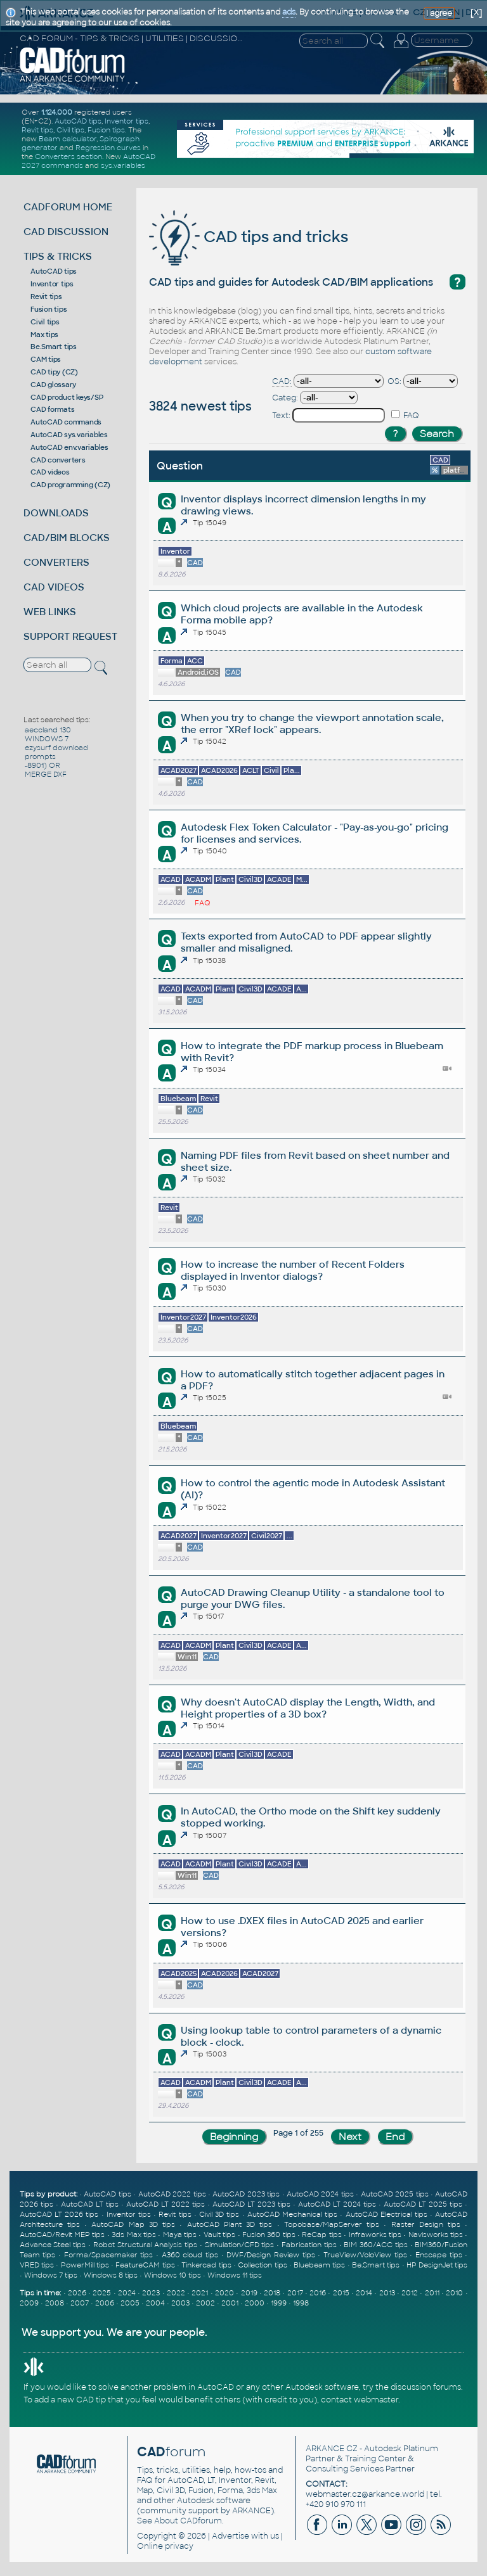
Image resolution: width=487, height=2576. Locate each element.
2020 (224, 2292)
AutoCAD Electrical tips (386, 2214)
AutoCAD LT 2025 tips (423, 2204)
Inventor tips (126, 121)
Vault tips (219, 2234)
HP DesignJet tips (437, 2264)
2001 (229, 2303)
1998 (301, 2303)
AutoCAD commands (65, 422)
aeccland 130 (48, 729)
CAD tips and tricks (248, 236)
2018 (272, 2292)
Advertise (230, 2536)
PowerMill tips (85, 2264)
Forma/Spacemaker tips (108, 2254)
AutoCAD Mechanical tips (292, 2214)
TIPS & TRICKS (57, 256)
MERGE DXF (46, 774)
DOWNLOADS (56, 513)
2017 (295, 2292)
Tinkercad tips (206, 2264)
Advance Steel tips (53, 2244)
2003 (180, 2303)
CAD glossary (53, 384)
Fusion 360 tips (268, 2234)
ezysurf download (56, 747)
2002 (205, 2303)
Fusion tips (106, 129)
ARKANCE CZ (332, 2449)
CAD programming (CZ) (70, 484)
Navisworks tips (435, 2234)
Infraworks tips (375, 2234)
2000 (254, 2303)
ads (288, 12)
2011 (432, 2292)
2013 (387, 2292)
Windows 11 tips (234, 2275)
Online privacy (165, 2546)
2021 (200, 2292)
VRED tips (37, 2264)
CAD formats (52, 409)
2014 (364, 2292)
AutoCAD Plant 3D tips (230, 2224)
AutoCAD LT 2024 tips (337, 2204)
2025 (102, 2292)
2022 (176, 2292)
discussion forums (426, 2387)
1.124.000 (56, 112)
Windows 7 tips (50, 2275)
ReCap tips (321, 2234)
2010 (454, 2292)
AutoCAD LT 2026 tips (59, 2214)
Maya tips (180, 2234)
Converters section (68, 156)
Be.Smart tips (53, 346)
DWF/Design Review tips (270, 2254)
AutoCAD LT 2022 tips (165, 2204)
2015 (341, 2292)
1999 (279, 2303)
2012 (409, 2292)
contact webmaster (359, 2400)
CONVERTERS (56, 562)
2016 (317, 2292)
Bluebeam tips (319, 2264)
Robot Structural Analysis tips (145, 2244)
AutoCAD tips (78, 121)
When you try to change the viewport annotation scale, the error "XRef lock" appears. (312, 723)
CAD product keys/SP (66, 397)
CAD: (282, 381)
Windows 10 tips (172, 2275)
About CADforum (188, 2521)
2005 (130, 2303)
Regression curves (108, 147)
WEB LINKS (49, 612)
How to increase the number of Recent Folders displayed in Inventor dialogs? (293, 1270)
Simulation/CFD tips (240, 2244)
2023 (151, 2292)
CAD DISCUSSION (65, 232)
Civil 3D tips (219, 2214)
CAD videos (50, 472)
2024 (127, 2292)
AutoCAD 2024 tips (320, 2194)
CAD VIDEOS (53, 587)
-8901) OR (42, 765)
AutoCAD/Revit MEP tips (62, 2234)
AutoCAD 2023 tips (246, 2194)
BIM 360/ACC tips (376, 2244)
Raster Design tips (425, 2224)
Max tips (44, 334)
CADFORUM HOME (67, 207)
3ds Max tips (134, 2234)
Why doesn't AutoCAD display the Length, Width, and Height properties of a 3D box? (308, 1708)
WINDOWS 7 (46, 738)
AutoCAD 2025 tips (395, 2194)
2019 (249, 2292)
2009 (29, 2303)
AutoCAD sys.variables (69, 434)
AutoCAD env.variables (69, 447)
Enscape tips (438, 2254)
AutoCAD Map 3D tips (133, 2224)
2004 (155, 2303)
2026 (77, 2292)
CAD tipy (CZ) (54, 371)
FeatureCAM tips (144, 2264)
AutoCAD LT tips (90, 2204)
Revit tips (37, 129)
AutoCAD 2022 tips (172, 2194)
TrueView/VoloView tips (365, 2254)
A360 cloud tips (190, 2254)
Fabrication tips (309, 2244)
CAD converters (58, 460)
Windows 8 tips (111, 2275)
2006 (104, 2303)
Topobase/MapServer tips (331, 2224)
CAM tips (45, 359)
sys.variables (123, 165)
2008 (54, 2303)
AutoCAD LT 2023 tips (251, 2204)
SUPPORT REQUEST (70, 636)
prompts (40, 756)
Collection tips (262, 2264)
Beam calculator (67, 138)
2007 (79, 2303)
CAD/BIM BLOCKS (66, 538)
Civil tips (70, 129)
